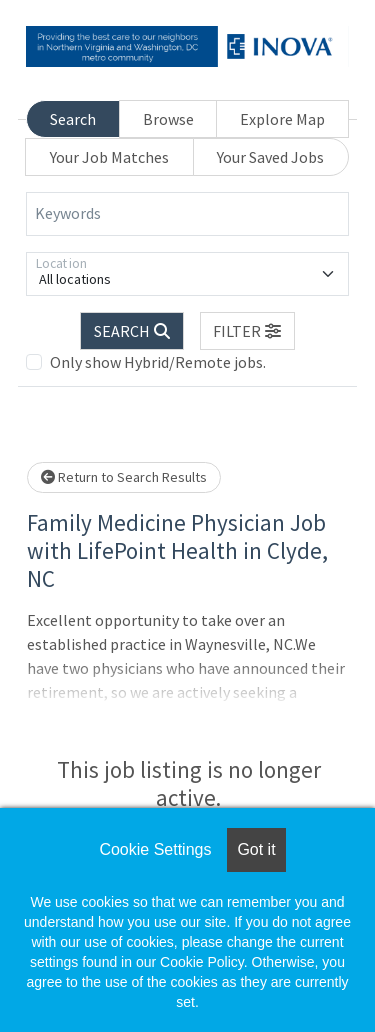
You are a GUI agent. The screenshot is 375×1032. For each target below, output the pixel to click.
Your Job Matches (109, 157)
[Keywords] (187, 214)
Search (73, 119)
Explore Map (282, 119)
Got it (256, 849)
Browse (168, 119)
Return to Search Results (124, 477)
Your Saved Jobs (270, 157)
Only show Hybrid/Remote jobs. (158, 362)
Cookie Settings (155, 849)
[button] (248, 331)
